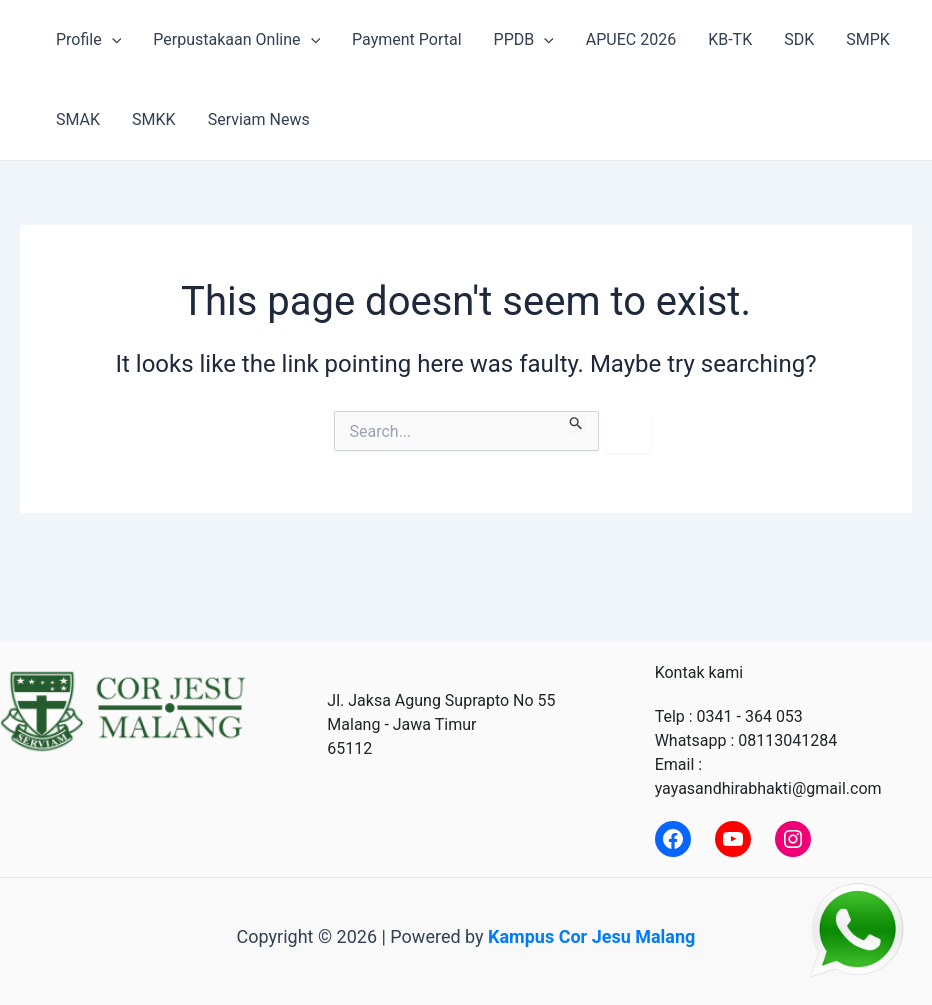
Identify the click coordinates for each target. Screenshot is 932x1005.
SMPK (868, 39)
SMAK (78, 119)
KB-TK (730, 39)
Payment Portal (406, 39)
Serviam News (259, 119)
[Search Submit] (576, 421)
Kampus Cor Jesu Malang (591, 936)
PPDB (524, 40)
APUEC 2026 (631, 39)
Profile (88, 40)
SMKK (154, 119)
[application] (112, 40)
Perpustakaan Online (236, 40)
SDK (799, 39)
